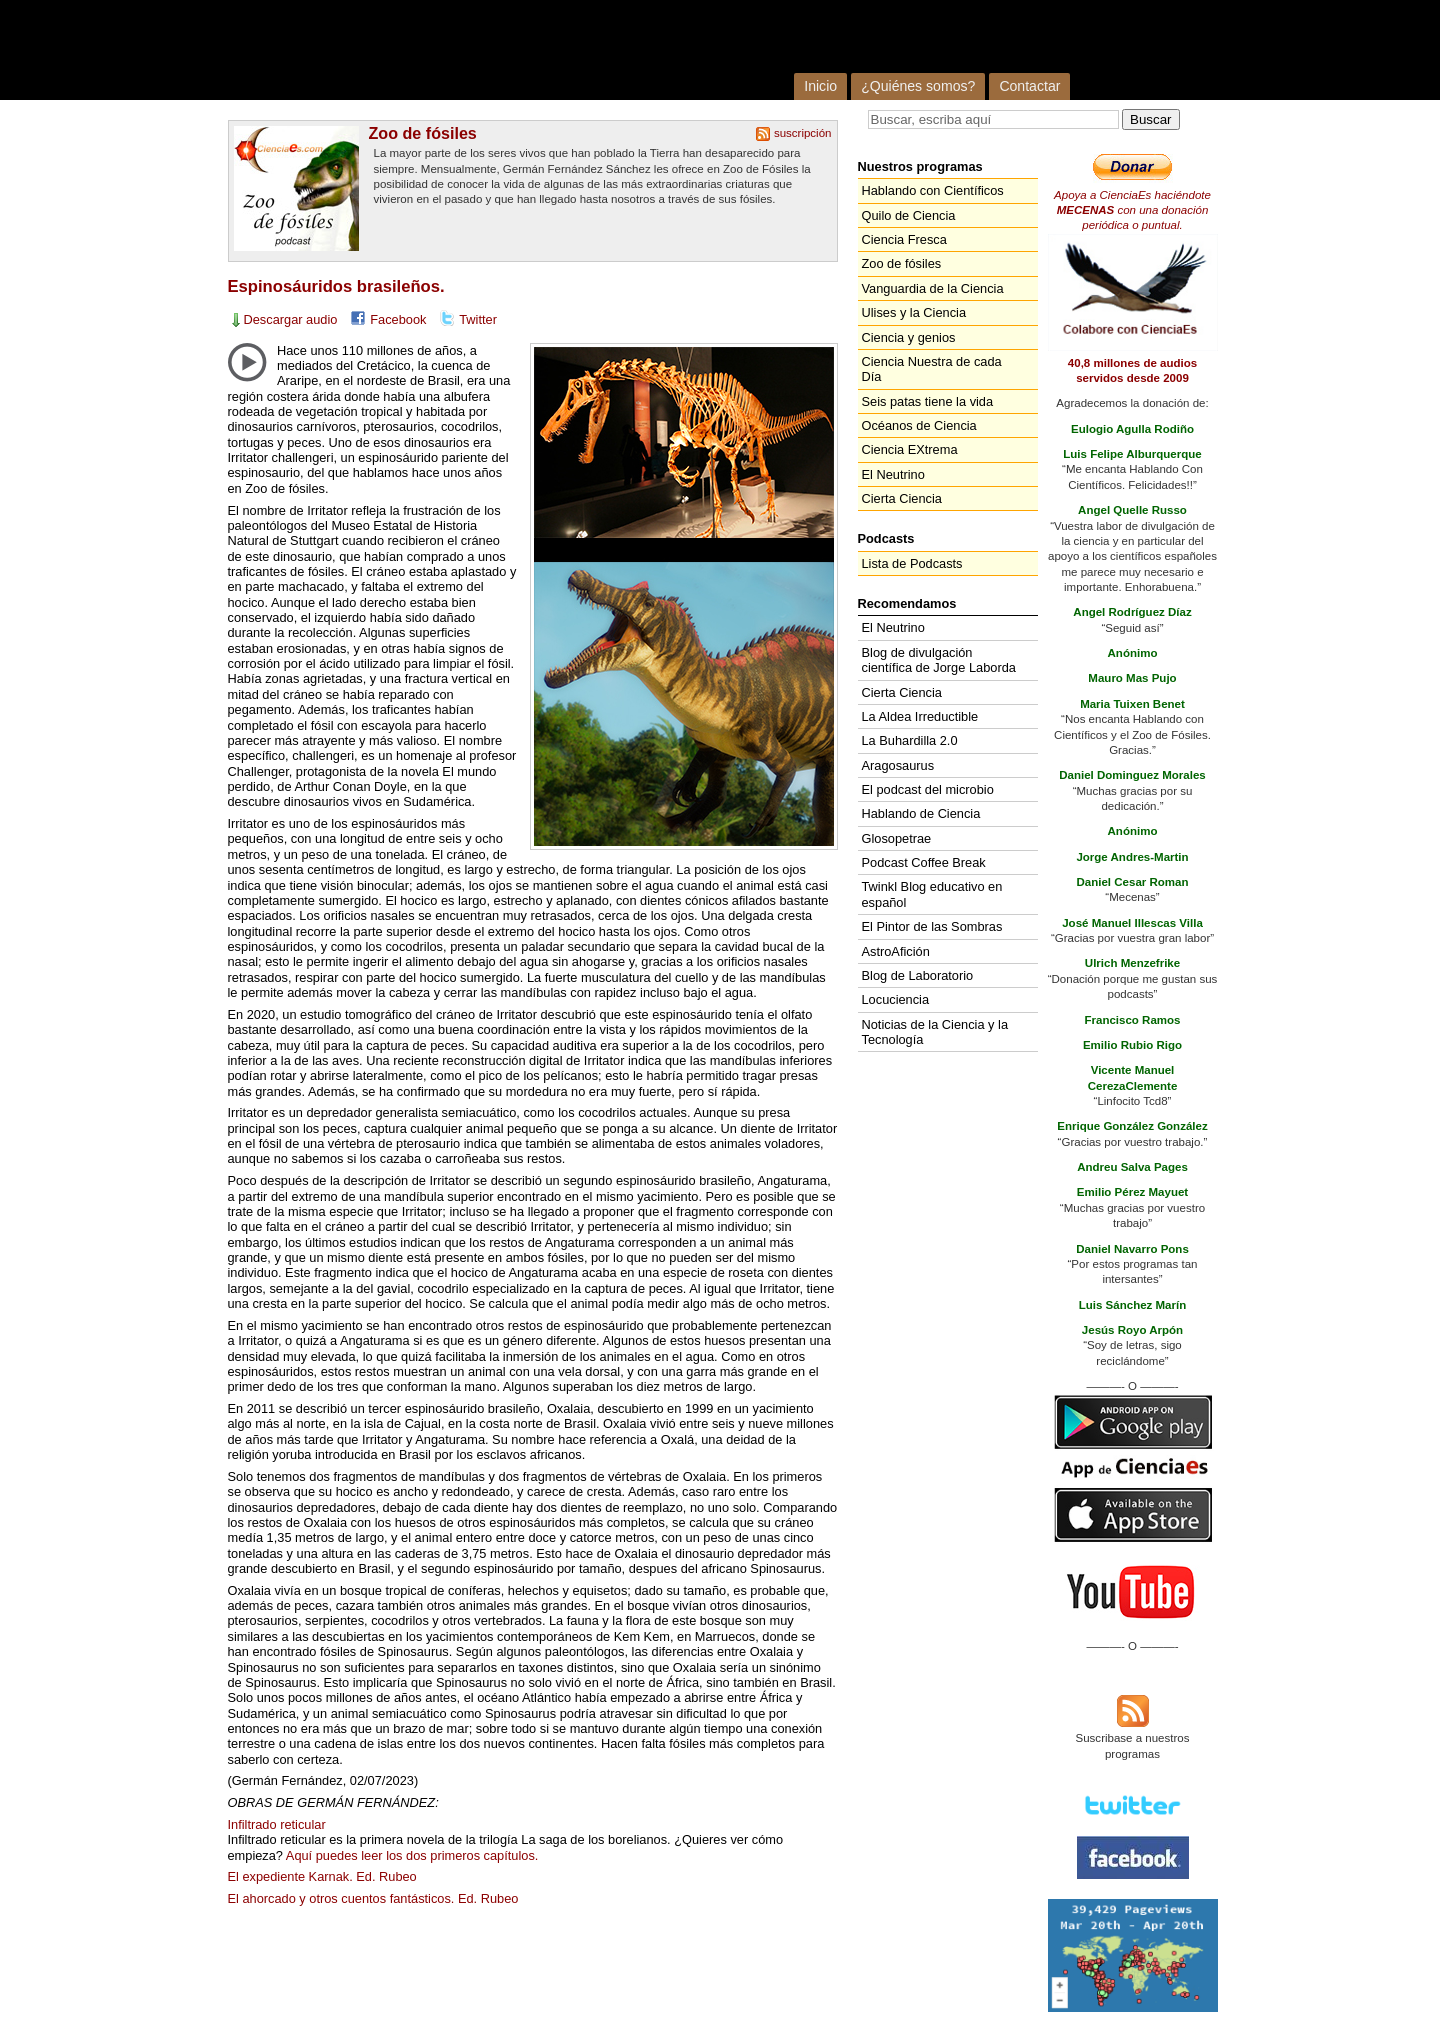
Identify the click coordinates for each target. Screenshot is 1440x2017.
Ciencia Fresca (904, 239)
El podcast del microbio (928, 789)
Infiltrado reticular (277, 1824)
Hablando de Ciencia (921, 813)
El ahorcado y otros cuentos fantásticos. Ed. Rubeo (373, 1898)
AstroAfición (896, 951)
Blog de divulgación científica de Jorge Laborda (939, 660)
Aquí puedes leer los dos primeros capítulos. (412, 1855)
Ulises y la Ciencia (914, 312)
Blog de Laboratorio (918, 975)
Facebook (398, 319)
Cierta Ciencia (902, 498)
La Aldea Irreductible (920, 716)
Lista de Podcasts (912, 563)
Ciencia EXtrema (910, 449)
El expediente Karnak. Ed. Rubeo (322, 1876)
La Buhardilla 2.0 (910, 740)
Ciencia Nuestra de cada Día (932, 369)
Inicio (820, 86)
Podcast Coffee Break (924, 862)
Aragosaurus (898, 765)
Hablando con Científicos (933, 190)
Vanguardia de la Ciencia (933, 288)
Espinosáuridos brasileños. (336, 286)
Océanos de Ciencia (919, 425)
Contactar (1029, 86)
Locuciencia (896, 999)
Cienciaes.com (486, 50)
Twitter (478, 319)
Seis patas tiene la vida (928, 401)
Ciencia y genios (909, 337)
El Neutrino (893, 474)
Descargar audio (291, 319)
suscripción (803, 133)
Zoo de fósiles (423, 133)
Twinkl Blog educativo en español (932, 894)
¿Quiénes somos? (918, 86)
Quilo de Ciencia (909, 215)
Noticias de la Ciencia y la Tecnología (935, 1032)
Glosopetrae (897, 838)
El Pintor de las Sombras (932, 926)
